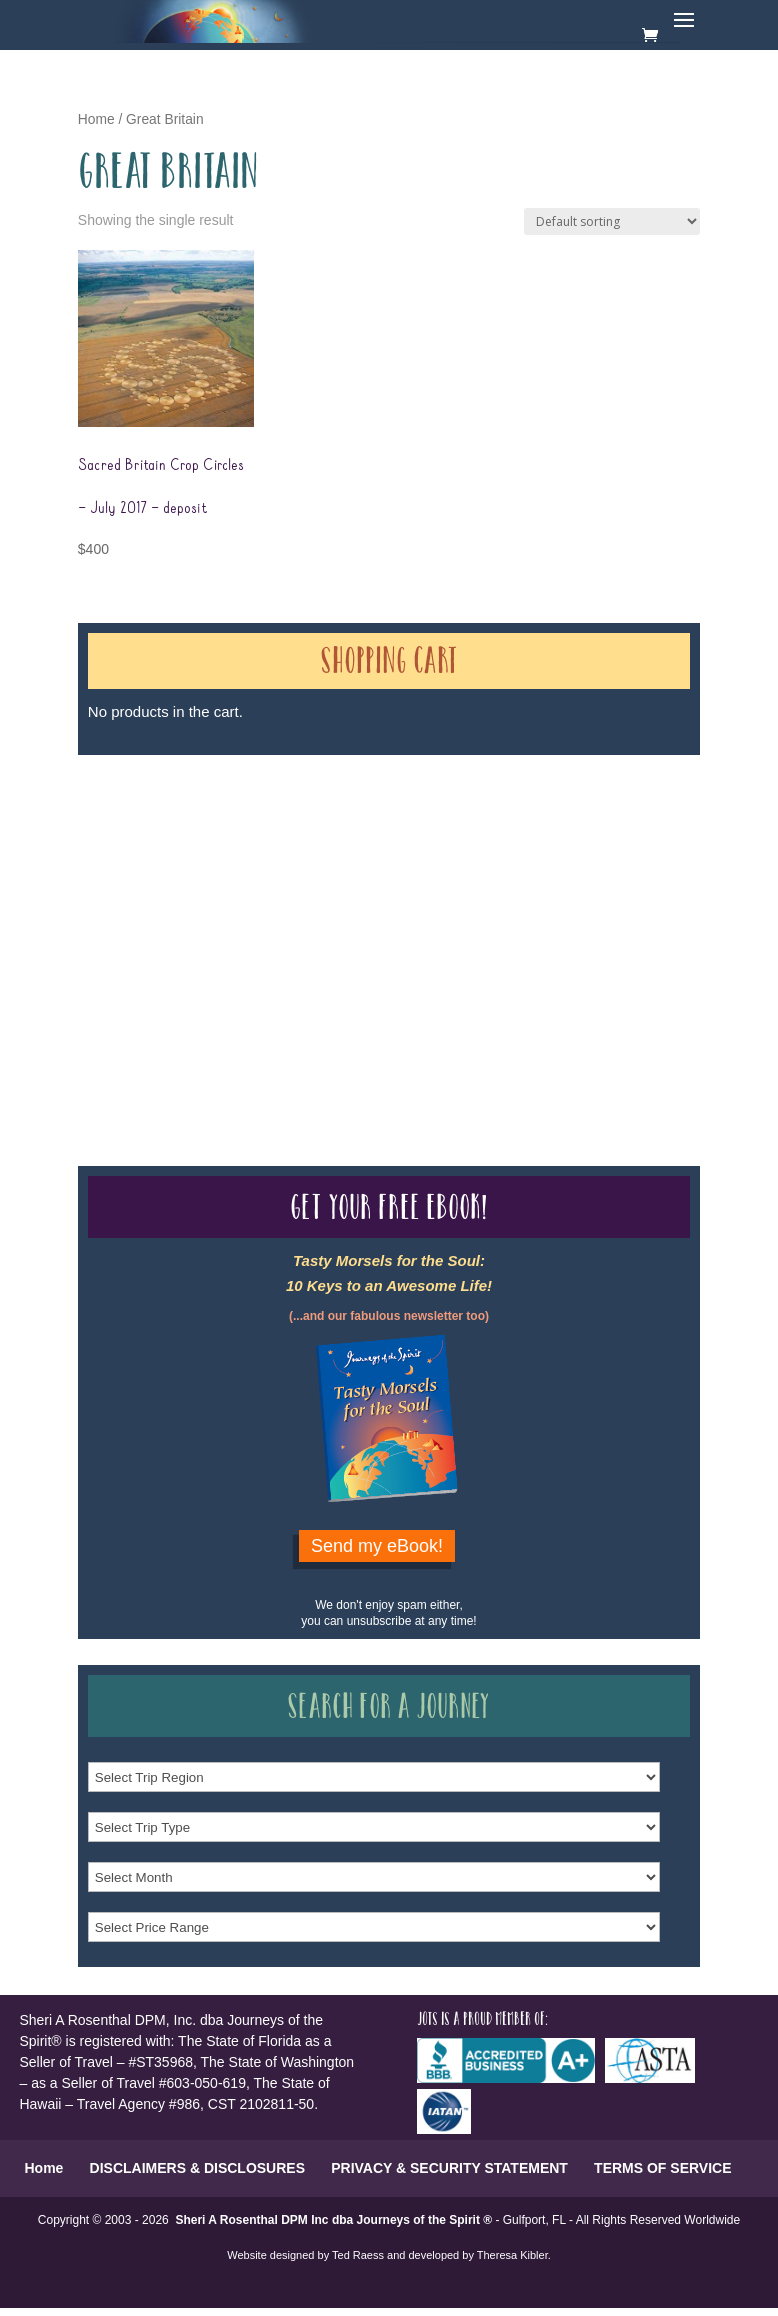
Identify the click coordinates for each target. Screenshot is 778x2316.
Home (96, 119)
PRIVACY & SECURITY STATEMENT (449, 2168)
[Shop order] (612, 221)
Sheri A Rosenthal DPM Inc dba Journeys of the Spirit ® (333, 2220)
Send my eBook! (377, 1546)
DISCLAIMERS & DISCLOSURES (197, 2168)
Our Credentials (377, 924)
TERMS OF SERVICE (662, 2168)
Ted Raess (358, 2255)
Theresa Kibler (512, 2255)
